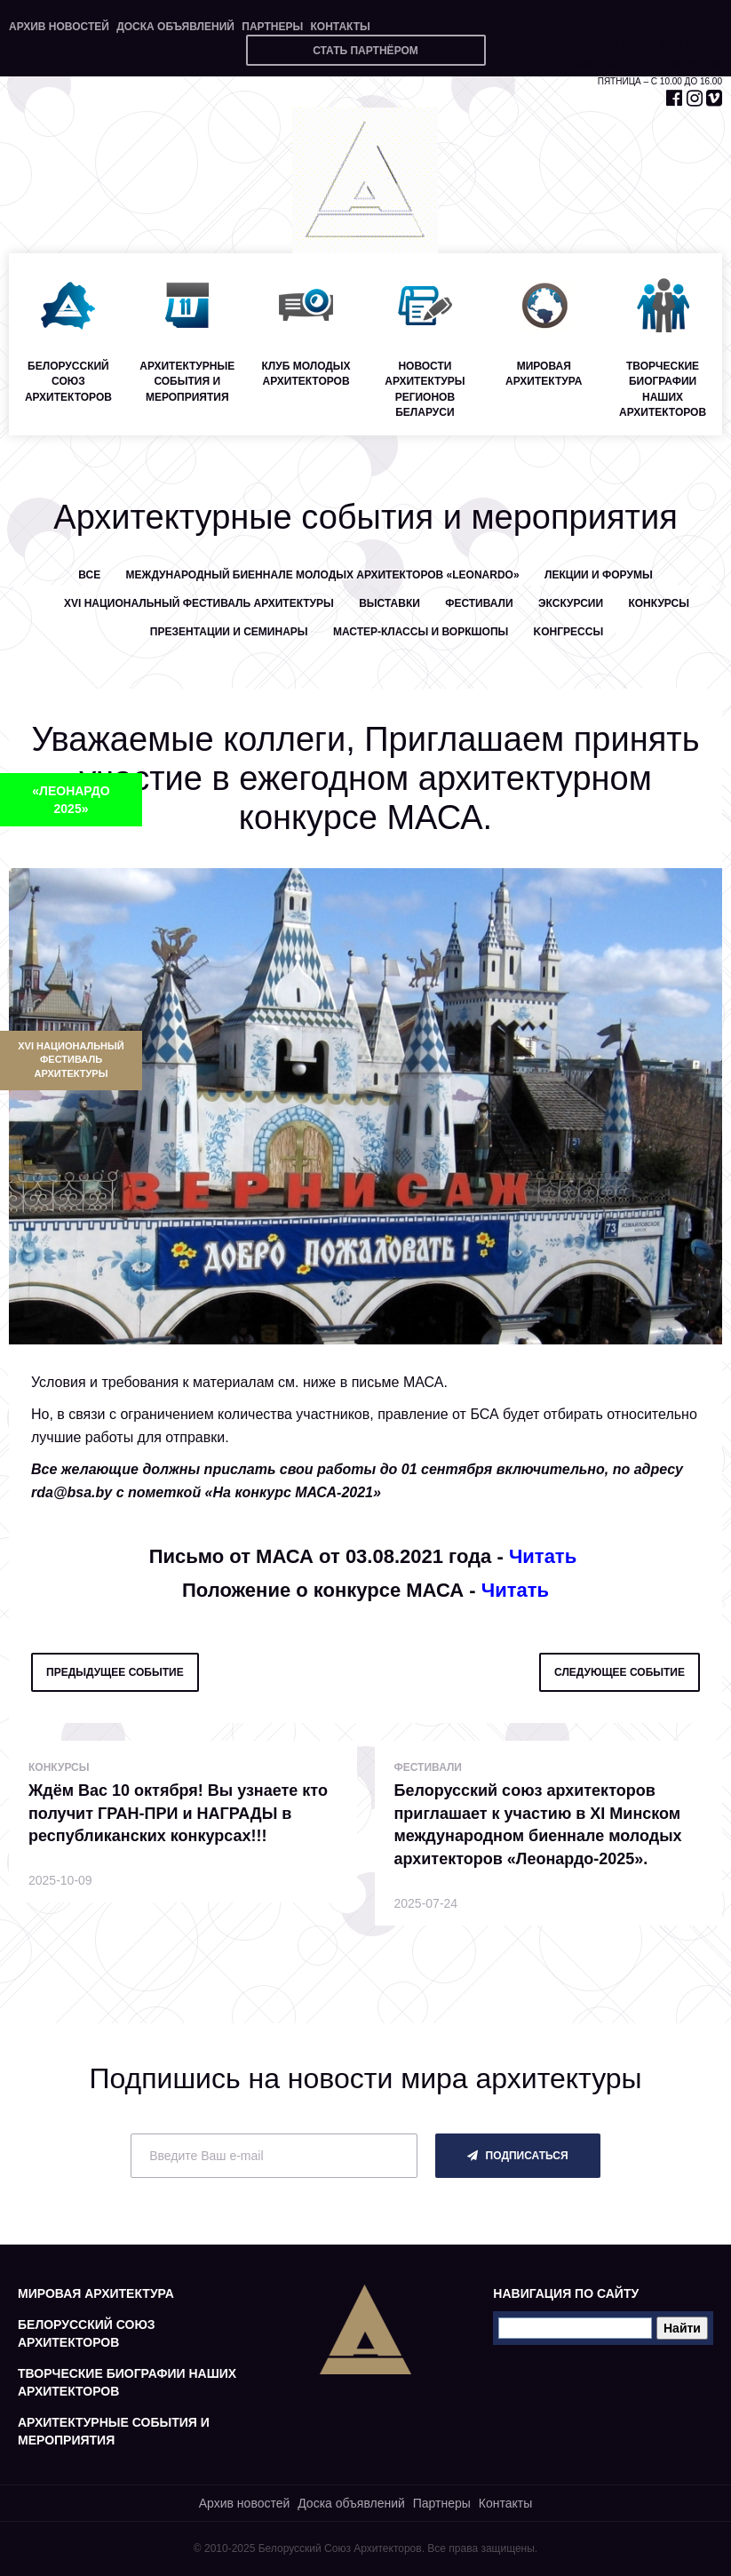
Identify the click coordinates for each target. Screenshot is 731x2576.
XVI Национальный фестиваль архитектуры (70, 1060)
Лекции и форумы (598, 575)
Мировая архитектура (96, 2293)
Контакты (339, 26)
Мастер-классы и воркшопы (420, 632)
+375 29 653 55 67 (662, 43)
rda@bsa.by (71, 1492)
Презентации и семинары (229, 632)
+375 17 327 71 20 (662, 22)
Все (89, 575)
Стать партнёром (365, 50)
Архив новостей (59, 26)
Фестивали (479, 603)
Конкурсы (658, 603)
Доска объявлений (175, 26)
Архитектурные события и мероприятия (114, 2431)
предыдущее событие (115, 1672)
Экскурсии (570, 603)
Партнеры (272, 26)
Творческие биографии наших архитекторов (127, 2382)
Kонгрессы (569, 632)
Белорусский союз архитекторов (86, 2333)
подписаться (517, 2155)
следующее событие (619, 1672)
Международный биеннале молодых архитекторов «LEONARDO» (323, 575)
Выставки (389, 603)
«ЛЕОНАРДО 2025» (70, 800)
